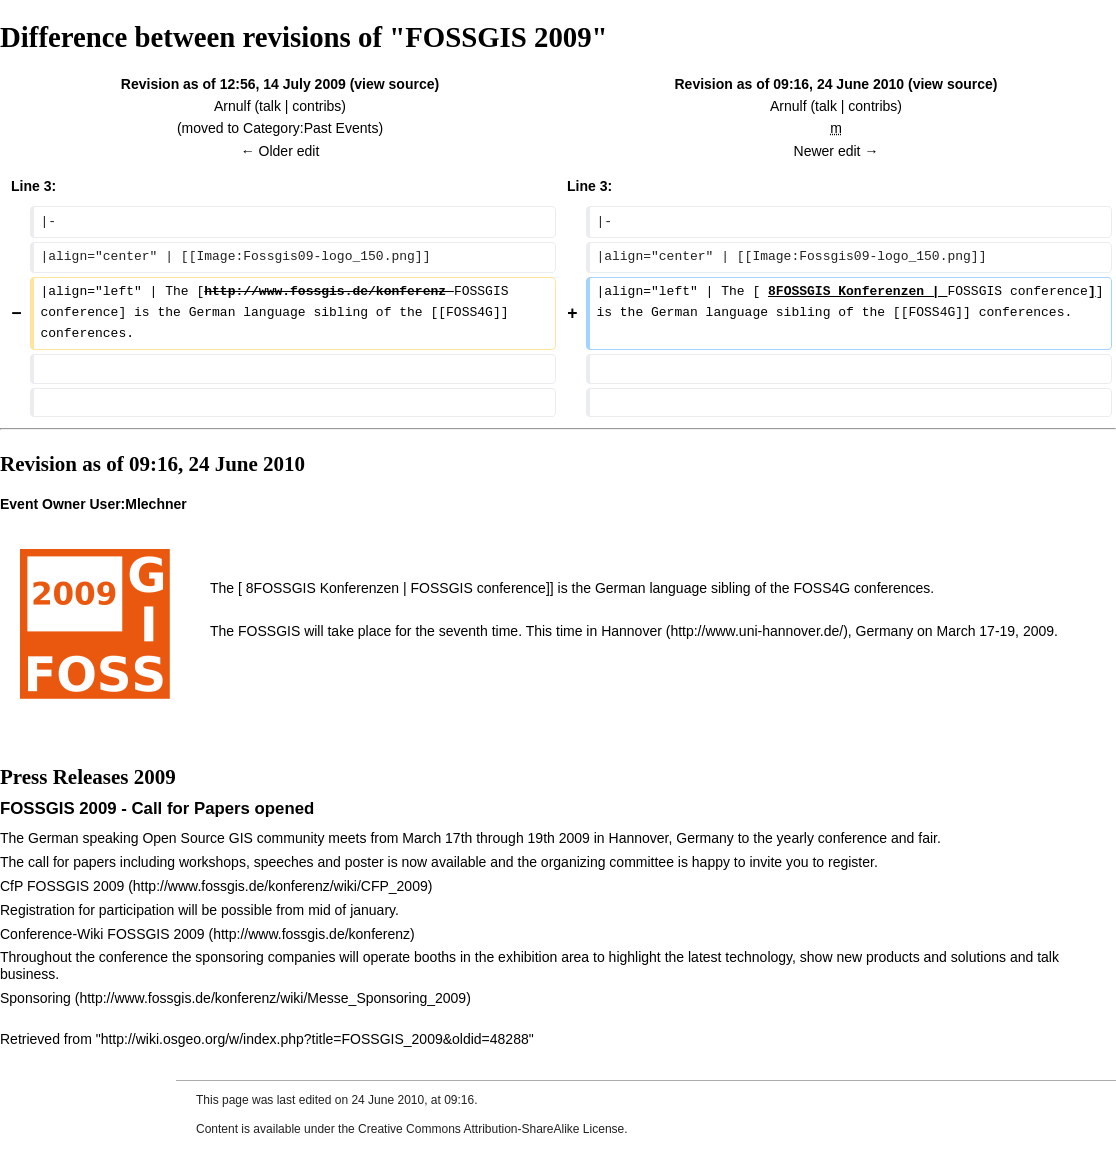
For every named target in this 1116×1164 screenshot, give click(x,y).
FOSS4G (821, 588)
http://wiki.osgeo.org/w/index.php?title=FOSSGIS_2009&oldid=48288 (315, 1039)
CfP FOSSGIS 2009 (62, 886)
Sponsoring (35, 998)
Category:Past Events (310, 128)
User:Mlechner (137, 504)
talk (270, 106)
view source (394, 84)
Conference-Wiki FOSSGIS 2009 (102, 934)
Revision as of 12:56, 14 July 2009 (233, 84)
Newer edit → (836, 151)
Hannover (631, 631)
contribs (316, 106)
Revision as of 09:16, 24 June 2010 (790, 84)
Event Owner (43, 504)
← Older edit (280, 151)
